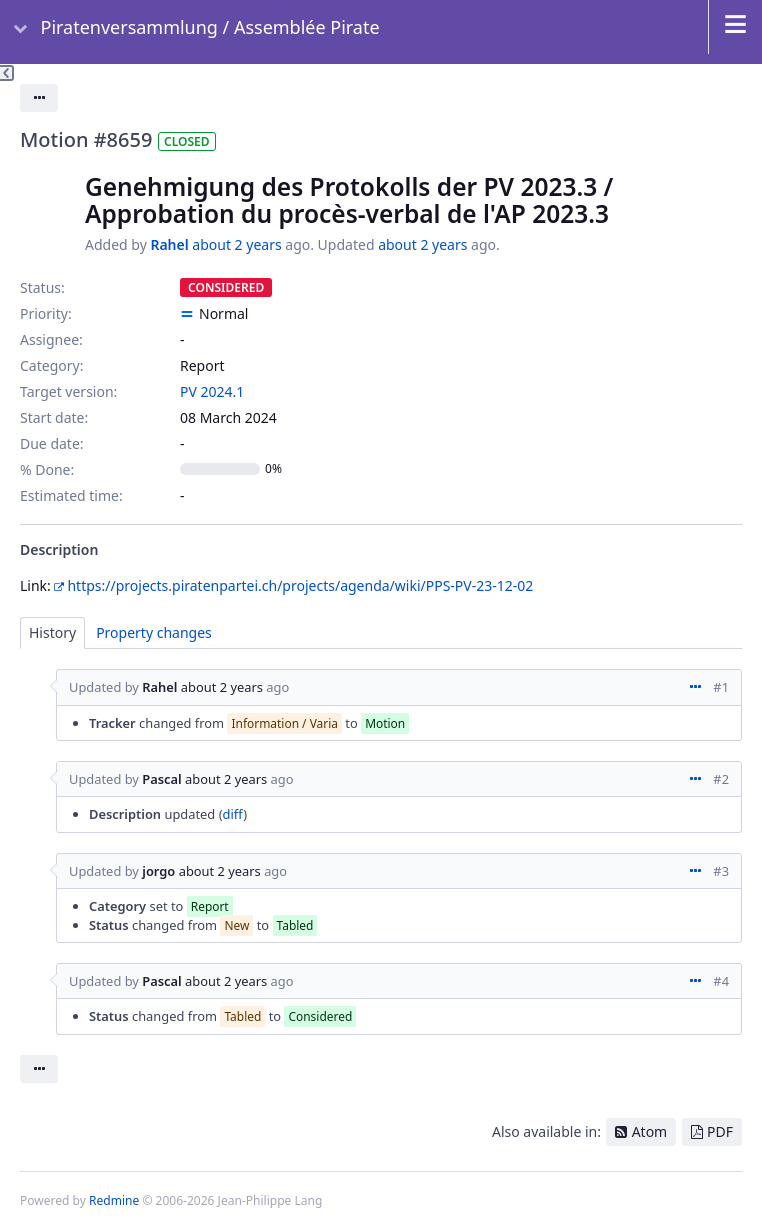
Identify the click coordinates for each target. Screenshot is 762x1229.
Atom (650, 1131)
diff (233, 814)
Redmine (114, 1200)
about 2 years (236, 244)
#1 (721, 687)
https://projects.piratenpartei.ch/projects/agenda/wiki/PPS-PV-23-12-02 (300, 585)
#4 (721, 981)
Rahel (169, 244)
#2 (721, 779)
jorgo (158, 871)
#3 (721, 871)
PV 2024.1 (212, 391)
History (52, 632)
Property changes (154, 632)
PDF (720, 1131)
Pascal (161, 779)
